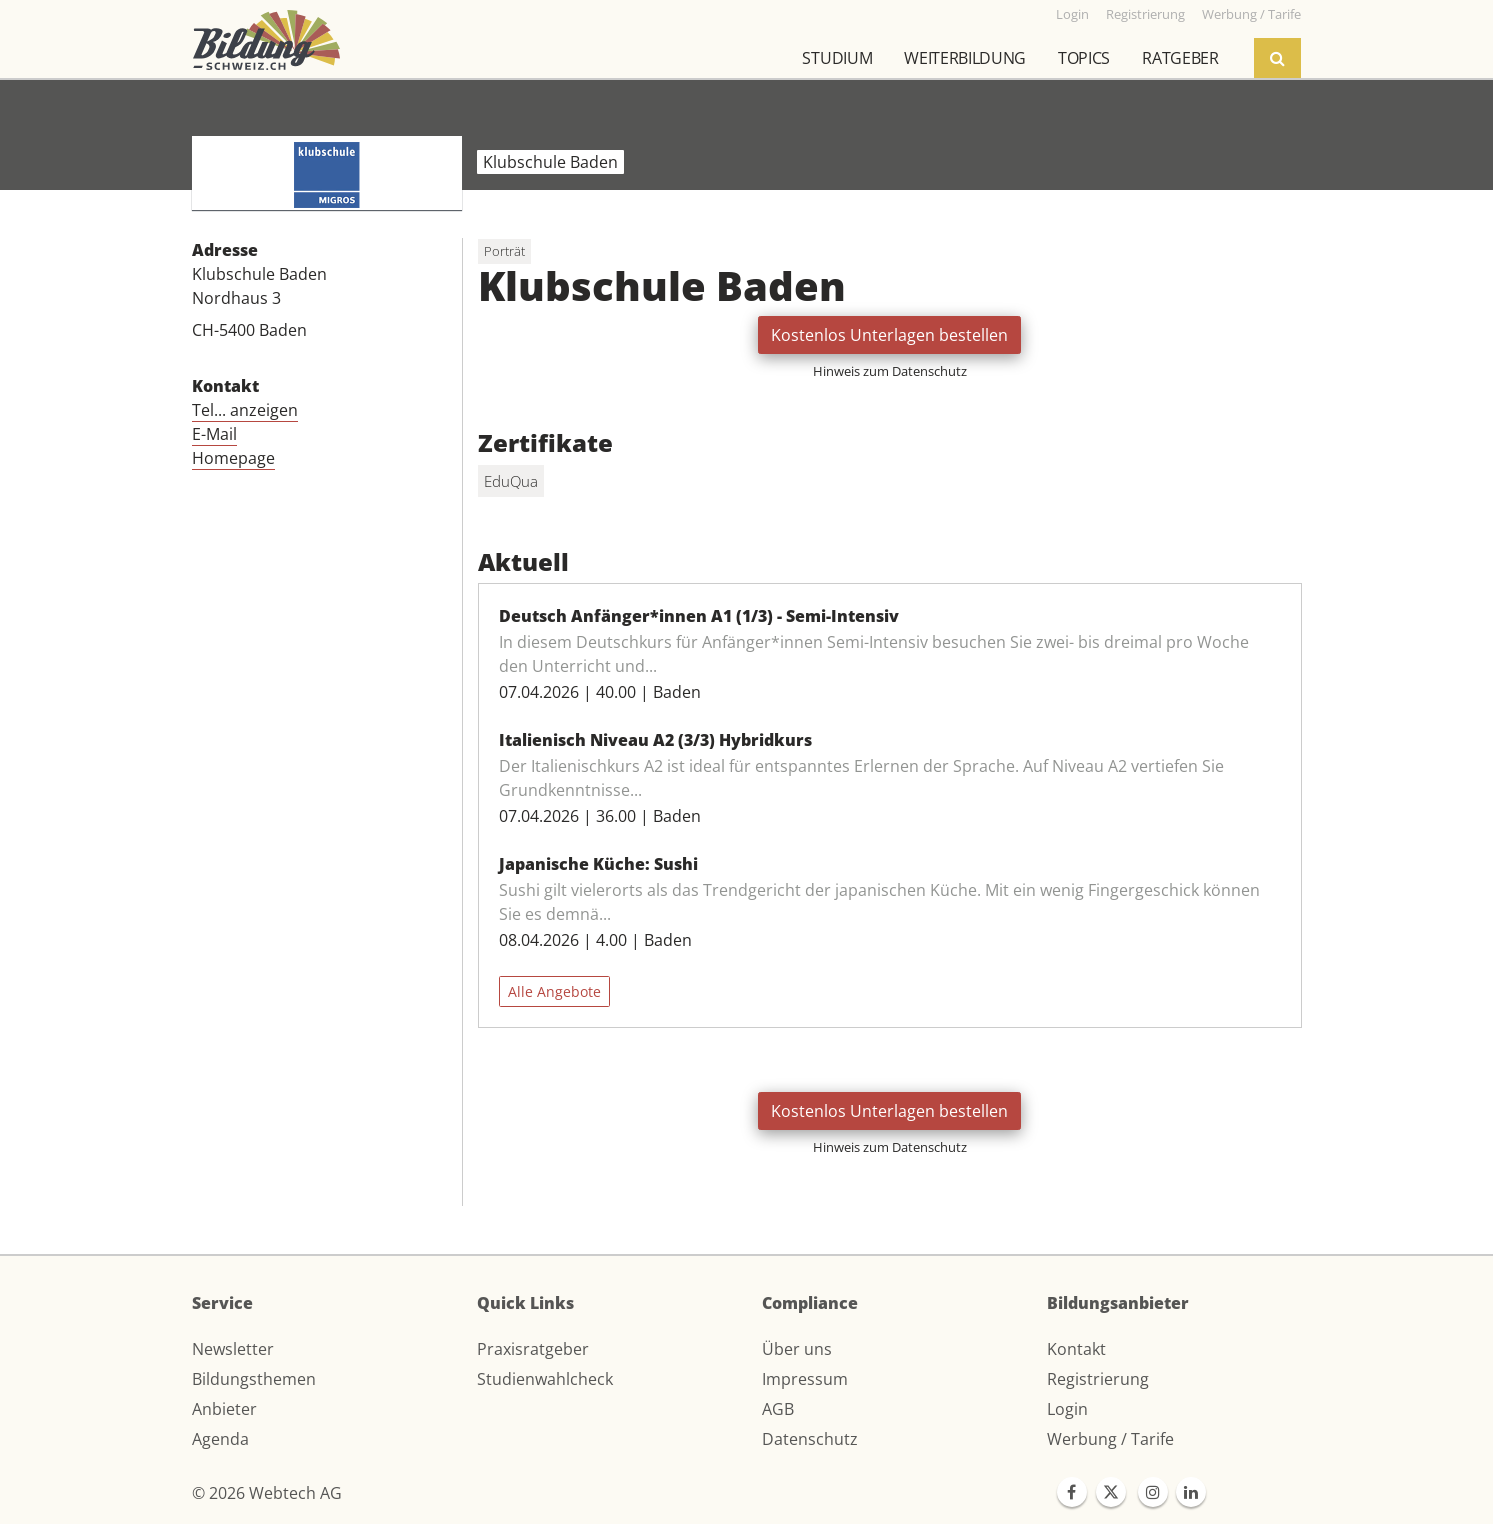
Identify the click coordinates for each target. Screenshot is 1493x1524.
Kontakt (1076, 1349)
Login (1067, 1409)
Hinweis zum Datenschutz (890, 371)
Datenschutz (810, 1439)
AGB (778, 1409)
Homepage (233, 458)
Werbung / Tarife (1110, 1439)
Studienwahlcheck (545, 1379)
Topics (1084, 58)
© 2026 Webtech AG (267, 1493)
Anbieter (224, 1409)
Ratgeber (1180, 58)
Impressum (805, 1379)
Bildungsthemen (254, 1379)
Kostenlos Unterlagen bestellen (889, 335)
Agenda (220, 1439)
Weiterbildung (965, 58)
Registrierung (1098, 1379)
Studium (837, 58)
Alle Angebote (554, 991)
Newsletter (233, 1349)
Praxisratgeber (533, 1349)
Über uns (797, 1349)
